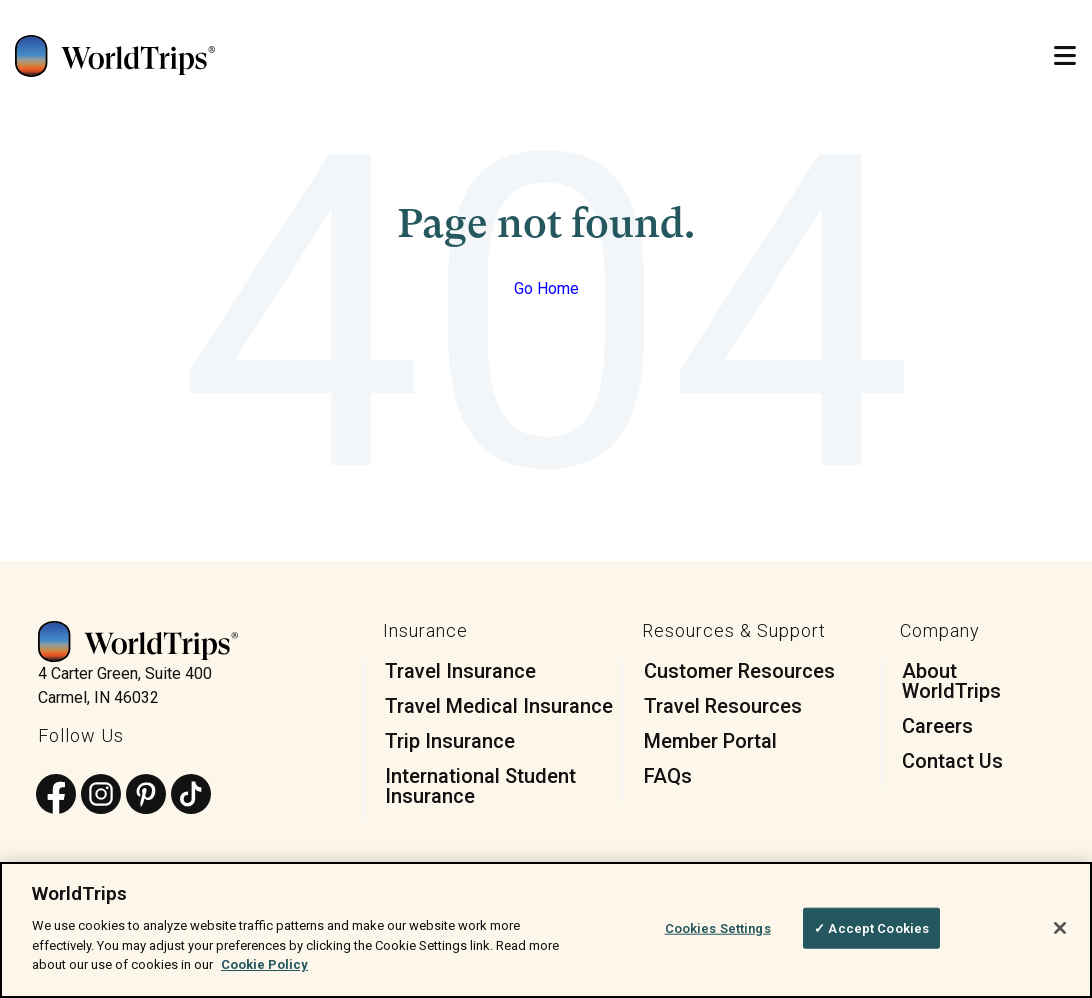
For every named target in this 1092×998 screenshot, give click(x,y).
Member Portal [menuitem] (710, 741)
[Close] (1060, 928)
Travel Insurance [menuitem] (460, 671)
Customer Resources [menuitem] (739, 671)
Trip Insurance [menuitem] (450, 741)
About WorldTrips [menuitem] (951, 681)
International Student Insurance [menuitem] (480, 786)
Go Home (546, 288)
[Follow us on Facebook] (56, 795)
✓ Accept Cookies (871, 927)
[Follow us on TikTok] (191, 795)
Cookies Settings (718, 927)
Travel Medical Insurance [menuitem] (499, 706)
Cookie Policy (264, 964)
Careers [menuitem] (937, 726)
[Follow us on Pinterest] (146, 795)
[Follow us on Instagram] (101, 795)
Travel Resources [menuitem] (723, 706)
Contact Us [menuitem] (952, 761)
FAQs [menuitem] (668, 776)
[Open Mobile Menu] (1065, 56)
